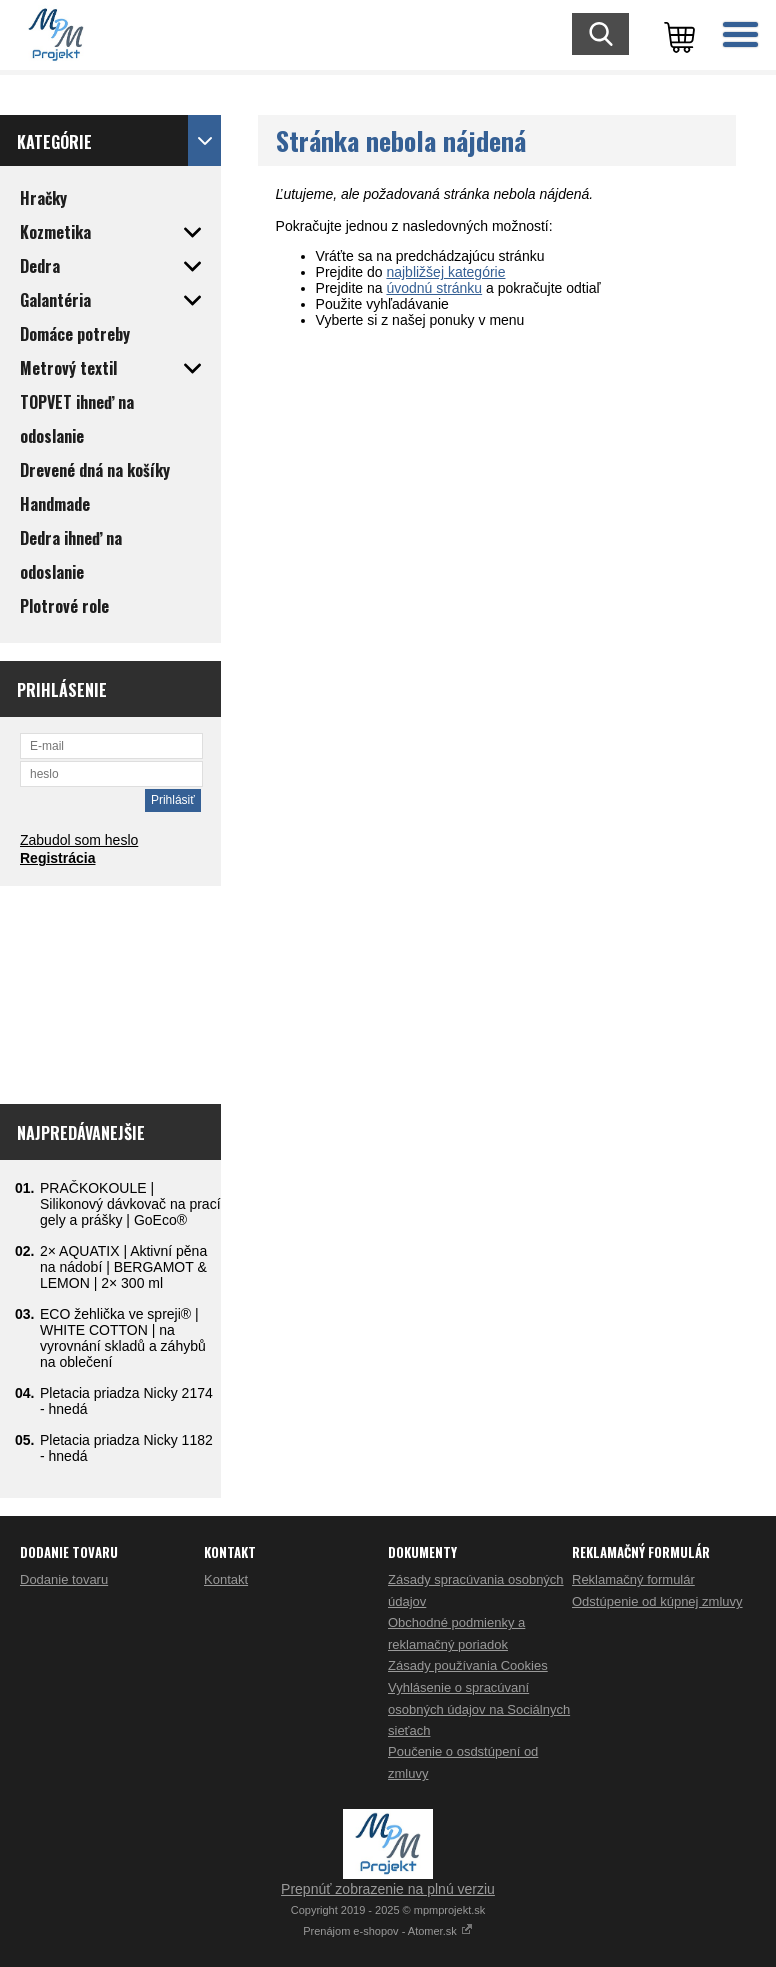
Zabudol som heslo (79, 840)
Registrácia (57, 858)
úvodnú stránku (434, 288)
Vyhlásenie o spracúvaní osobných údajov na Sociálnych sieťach (479, 1709)
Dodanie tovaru (64, 1579)
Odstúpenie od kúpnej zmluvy (657, 1601)
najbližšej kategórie (445, 272)
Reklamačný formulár (633, 1579)
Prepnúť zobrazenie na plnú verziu (388, 1889)
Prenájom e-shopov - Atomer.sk (388, 1931)
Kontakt (226, 1579)
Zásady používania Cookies (468, 1665)
